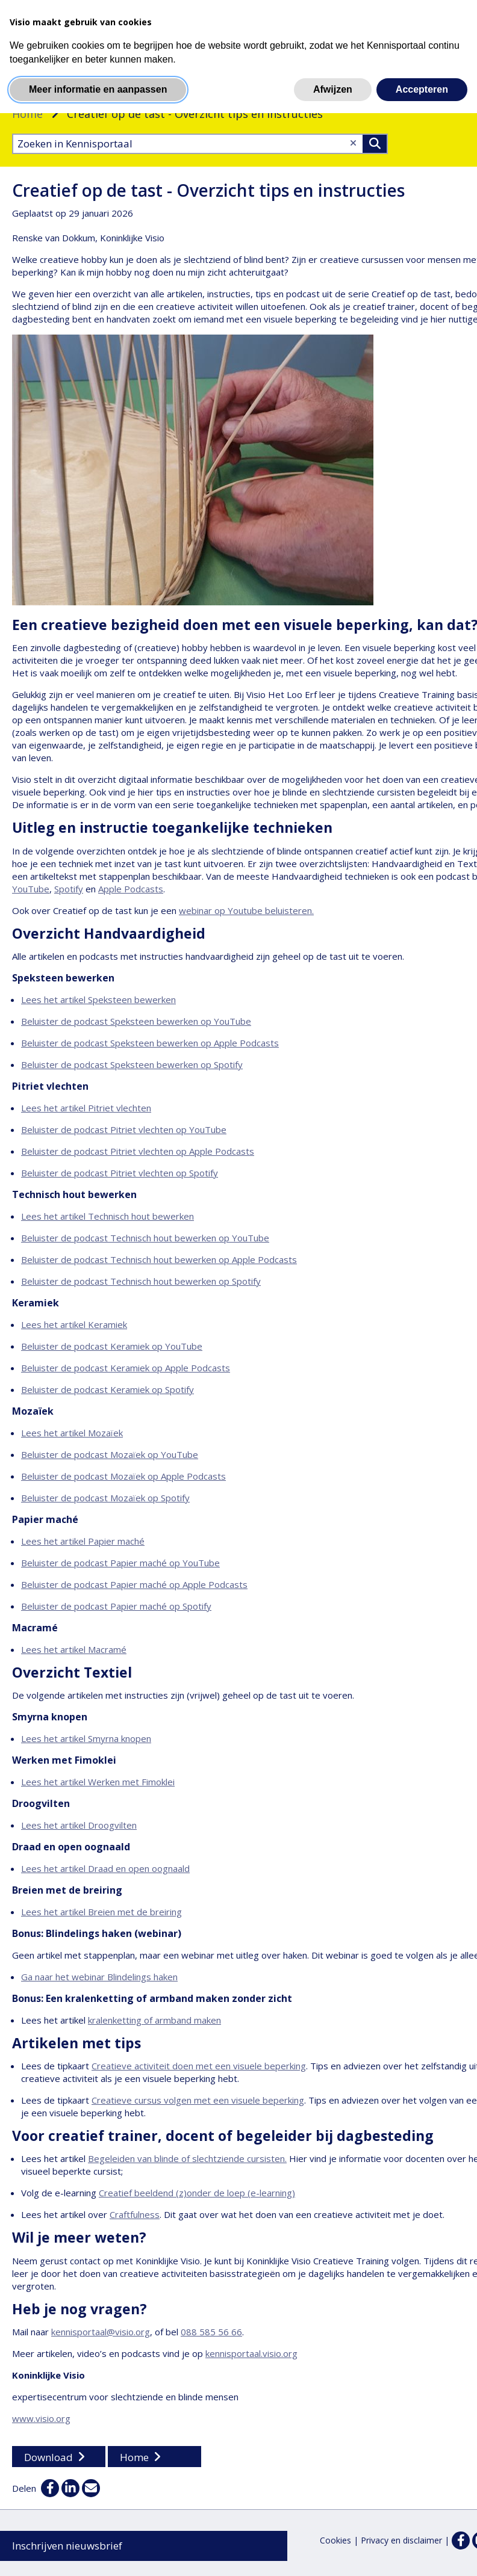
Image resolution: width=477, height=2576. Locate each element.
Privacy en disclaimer (401, 2540)
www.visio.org (41, 2418)
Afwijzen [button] (332, 89)
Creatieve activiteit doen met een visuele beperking (199, 2066)
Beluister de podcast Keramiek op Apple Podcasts (125, 1368)
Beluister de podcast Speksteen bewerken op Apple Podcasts (150, 1043)
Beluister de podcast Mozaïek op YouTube (109, 1454)
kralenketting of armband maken (154, 2020)
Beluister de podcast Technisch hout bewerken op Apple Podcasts (159, 1259)
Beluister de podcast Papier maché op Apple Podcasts (134, 1584)
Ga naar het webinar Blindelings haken (99, 1977)
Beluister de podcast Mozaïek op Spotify (105, 1498)
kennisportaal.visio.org (251, 2353)
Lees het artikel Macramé (73, 1649)
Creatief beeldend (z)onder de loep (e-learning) (197, 2193)
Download (48, 2457)
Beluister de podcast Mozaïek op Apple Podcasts (123, 1476)
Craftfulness (135, 2214)
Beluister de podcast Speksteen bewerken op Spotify (132, 1064)
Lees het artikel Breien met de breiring (101, 1912)
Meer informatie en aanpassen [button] (98, 89)
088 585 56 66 (211, 2332)
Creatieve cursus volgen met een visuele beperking (198, 2100)
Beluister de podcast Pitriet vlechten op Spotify (119, 1173)
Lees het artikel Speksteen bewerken (98, 999)
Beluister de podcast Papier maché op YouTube (120, 1563)
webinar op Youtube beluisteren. (246, 910)
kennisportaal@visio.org (100, 2332)
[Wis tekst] (353, 142)
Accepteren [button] (422, 89)
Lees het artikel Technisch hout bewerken (107, 1216)
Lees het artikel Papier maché (83, 1541)
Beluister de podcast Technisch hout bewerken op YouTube (145, 1238)
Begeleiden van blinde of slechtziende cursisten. (187, 2158)
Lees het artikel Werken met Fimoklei (98, 1782)
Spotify (68, 889)
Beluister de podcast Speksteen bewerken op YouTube (136, 1021)
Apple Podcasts (130, 889)
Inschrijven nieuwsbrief (67, 2546)
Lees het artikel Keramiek (74, 1324)
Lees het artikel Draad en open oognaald (105, 1868)
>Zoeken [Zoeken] (375, 144)
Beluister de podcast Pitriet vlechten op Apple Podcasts (137, 1151)
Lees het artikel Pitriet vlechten (86, 1108)
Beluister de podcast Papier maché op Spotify (116, 1606)
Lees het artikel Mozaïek (72, 1433)
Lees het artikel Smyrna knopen (86, 1738)
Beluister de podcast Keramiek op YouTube (111, 1346)
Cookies (335, 2540)
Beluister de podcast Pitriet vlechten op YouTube (123, 1129)
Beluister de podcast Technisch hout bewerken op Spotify (141, 1281)
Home (27, 114)
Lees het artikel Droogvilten (79, 1825)
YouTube (30, 889)
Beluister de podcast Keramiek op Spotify (107, 1389)
